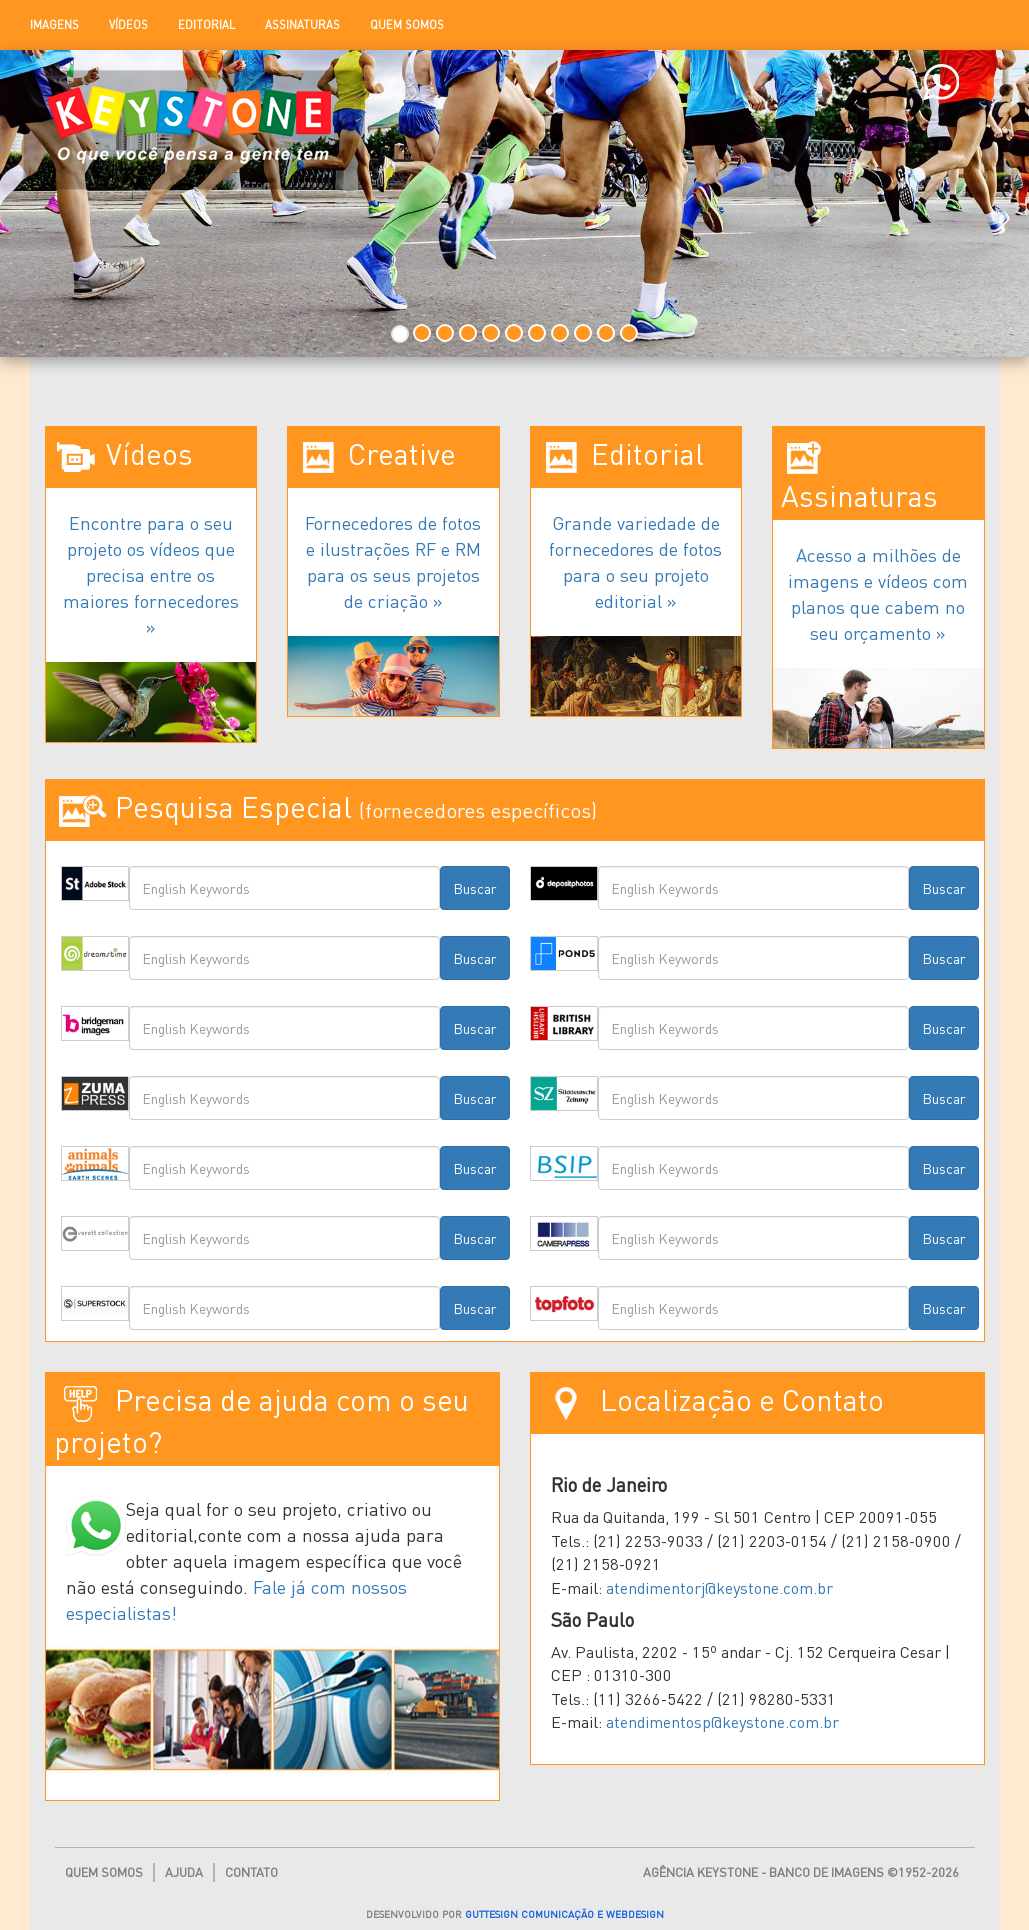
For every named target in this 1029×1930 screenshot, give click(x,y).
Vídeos (128, 24)
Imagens (54, 24)
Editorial (206, 24)
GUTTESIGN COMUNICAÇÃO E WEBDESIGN (564, 1913)
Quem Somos (407, 24)
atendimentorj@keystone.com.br (719, 1587)
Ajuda (184, 1872)
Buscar (475, 888)
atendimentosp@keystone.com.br (722, 1721)
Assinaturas (302, 24)
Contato (251, 1872)
